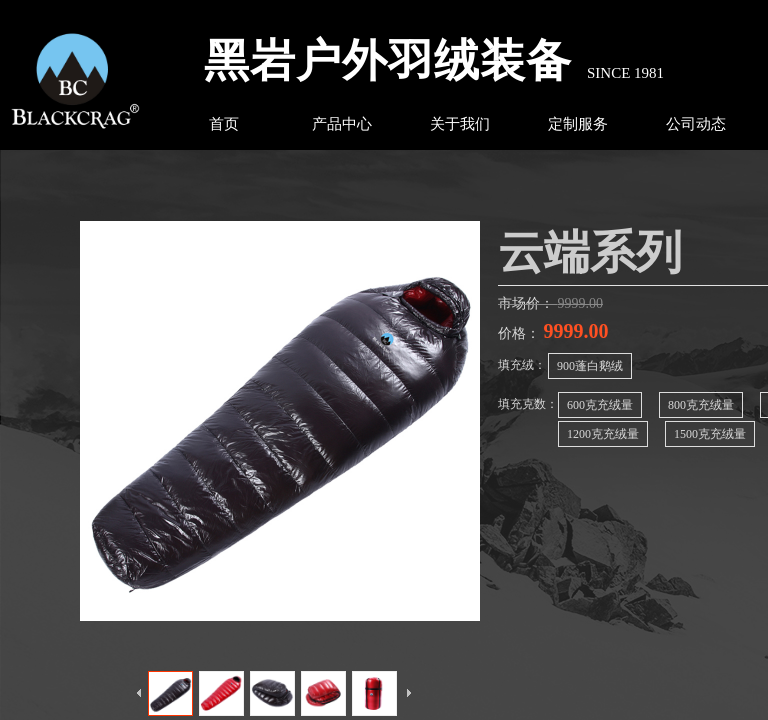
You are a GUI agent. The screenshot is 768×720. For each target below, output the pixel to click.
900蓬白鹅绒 (590, 366)
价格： (521, 333)
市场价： (528, 303)
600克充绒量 (600, 405)
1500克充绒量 (710, 434)
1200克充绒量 (603, 434)
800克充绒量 (701, 405)
